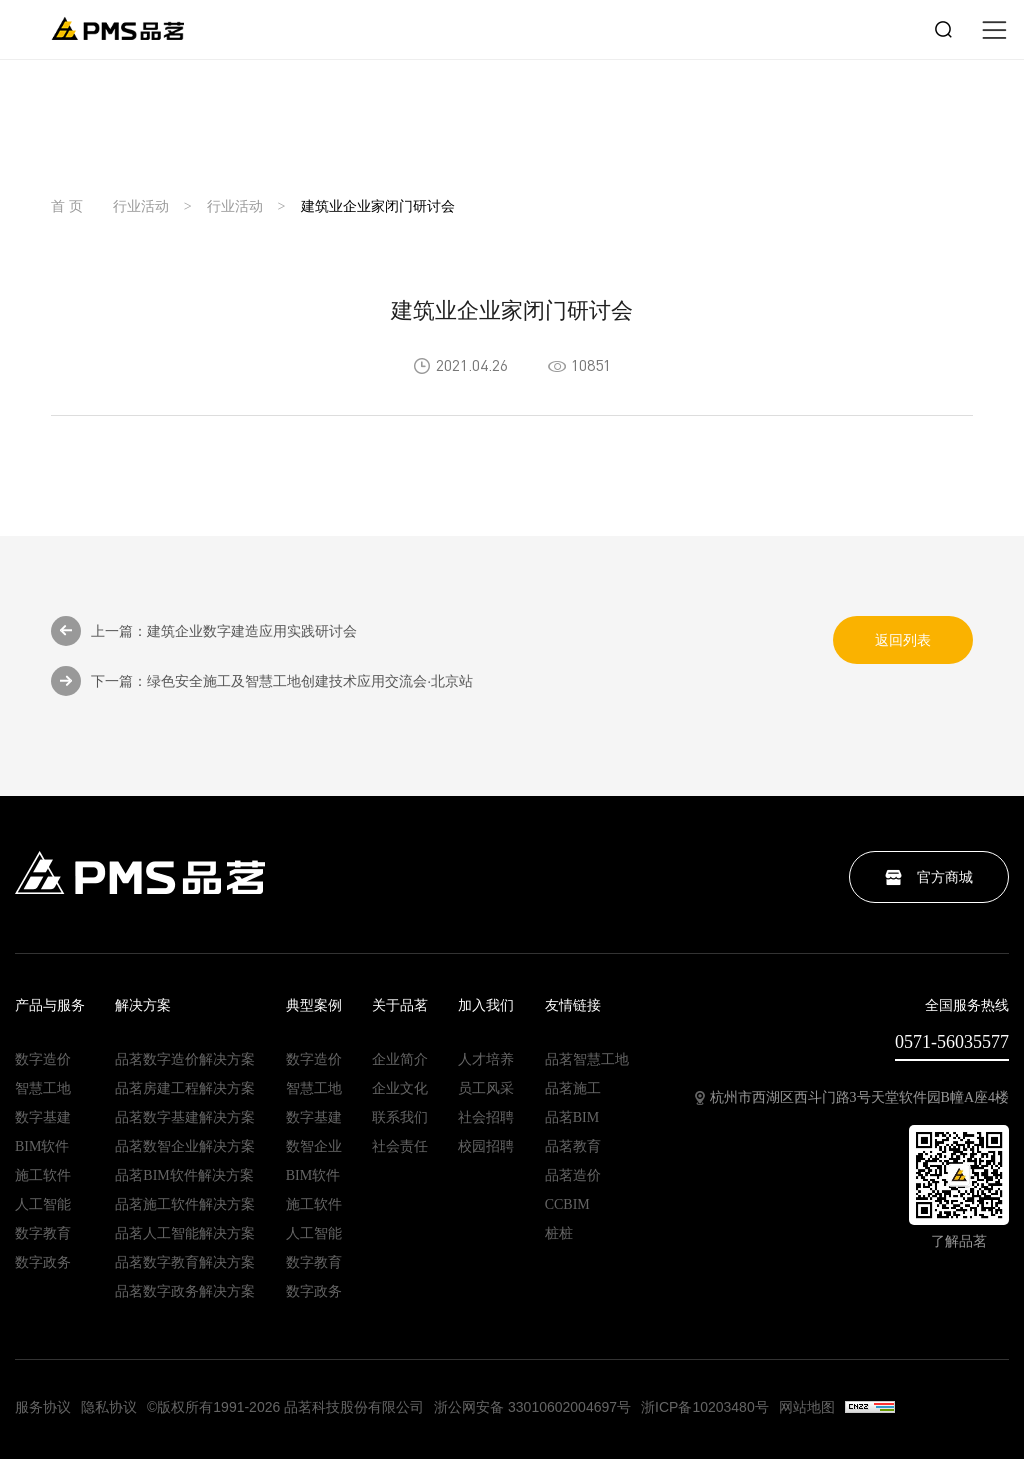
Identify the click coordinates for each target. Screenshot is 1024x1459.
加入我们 (486, 1006)
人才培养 (486, 1060)
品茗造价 (573, 1176)
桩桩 (559, 1234)
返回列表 (903, 640)
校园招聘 (486, 1147)
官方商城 (929, 877)
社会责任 (400, 1147)
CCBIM (567, 1205)
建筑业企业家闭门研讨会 (378, 207)
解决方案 (143, 1006)
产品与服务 (50, 1006)
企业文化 (400, 1089)
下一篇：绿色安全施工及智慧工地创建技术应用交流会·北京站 (262, 681)
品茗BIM (572, 1118)
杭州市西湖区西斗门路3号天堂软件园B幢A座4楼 (852, 1098)
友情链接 (573, 1006)
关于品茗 (400, 1006)
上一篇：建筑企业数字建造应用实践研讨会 (204, 631)
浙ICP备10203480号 (705, 1407)
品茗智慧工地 (587, 1060)
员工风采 (486, 1089)
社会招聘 (486, 1118)
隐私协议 (109, 1407)
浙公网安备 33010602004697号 (532, 1407)
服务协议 (43, 1407)
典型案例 (314, 1006)
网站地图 (807, 1407)
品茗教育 (573, 1147)
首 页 (67, 207)
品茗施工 (573, 1089)
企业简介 (400, 1060)
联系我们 (400, 1118)
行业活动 (141, 207)
